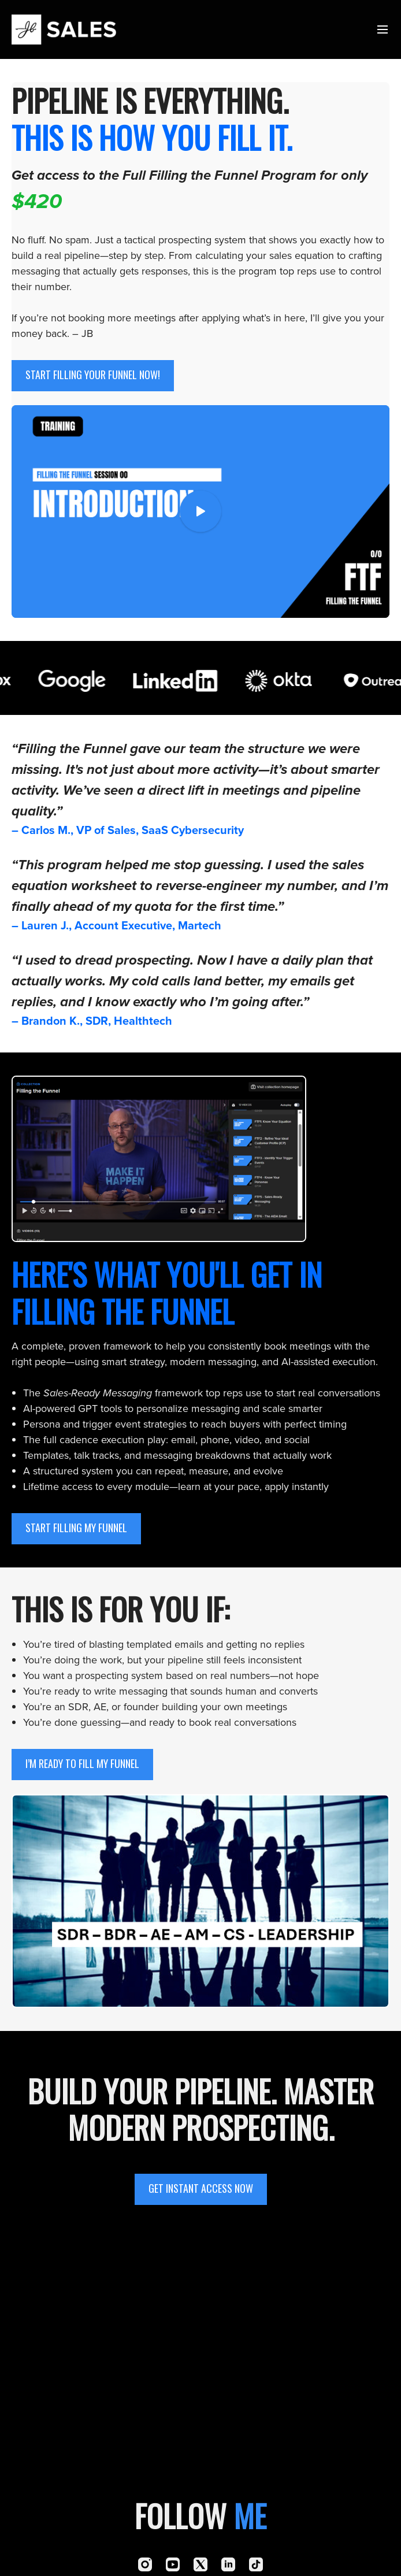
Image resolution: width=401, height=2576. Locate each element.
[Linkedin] (228, 2564)
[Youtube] (173, 2564)
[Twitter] (200, 2564)
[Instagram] (145, 2564)
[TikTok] (256, 2564)
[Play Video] (200, 512)
